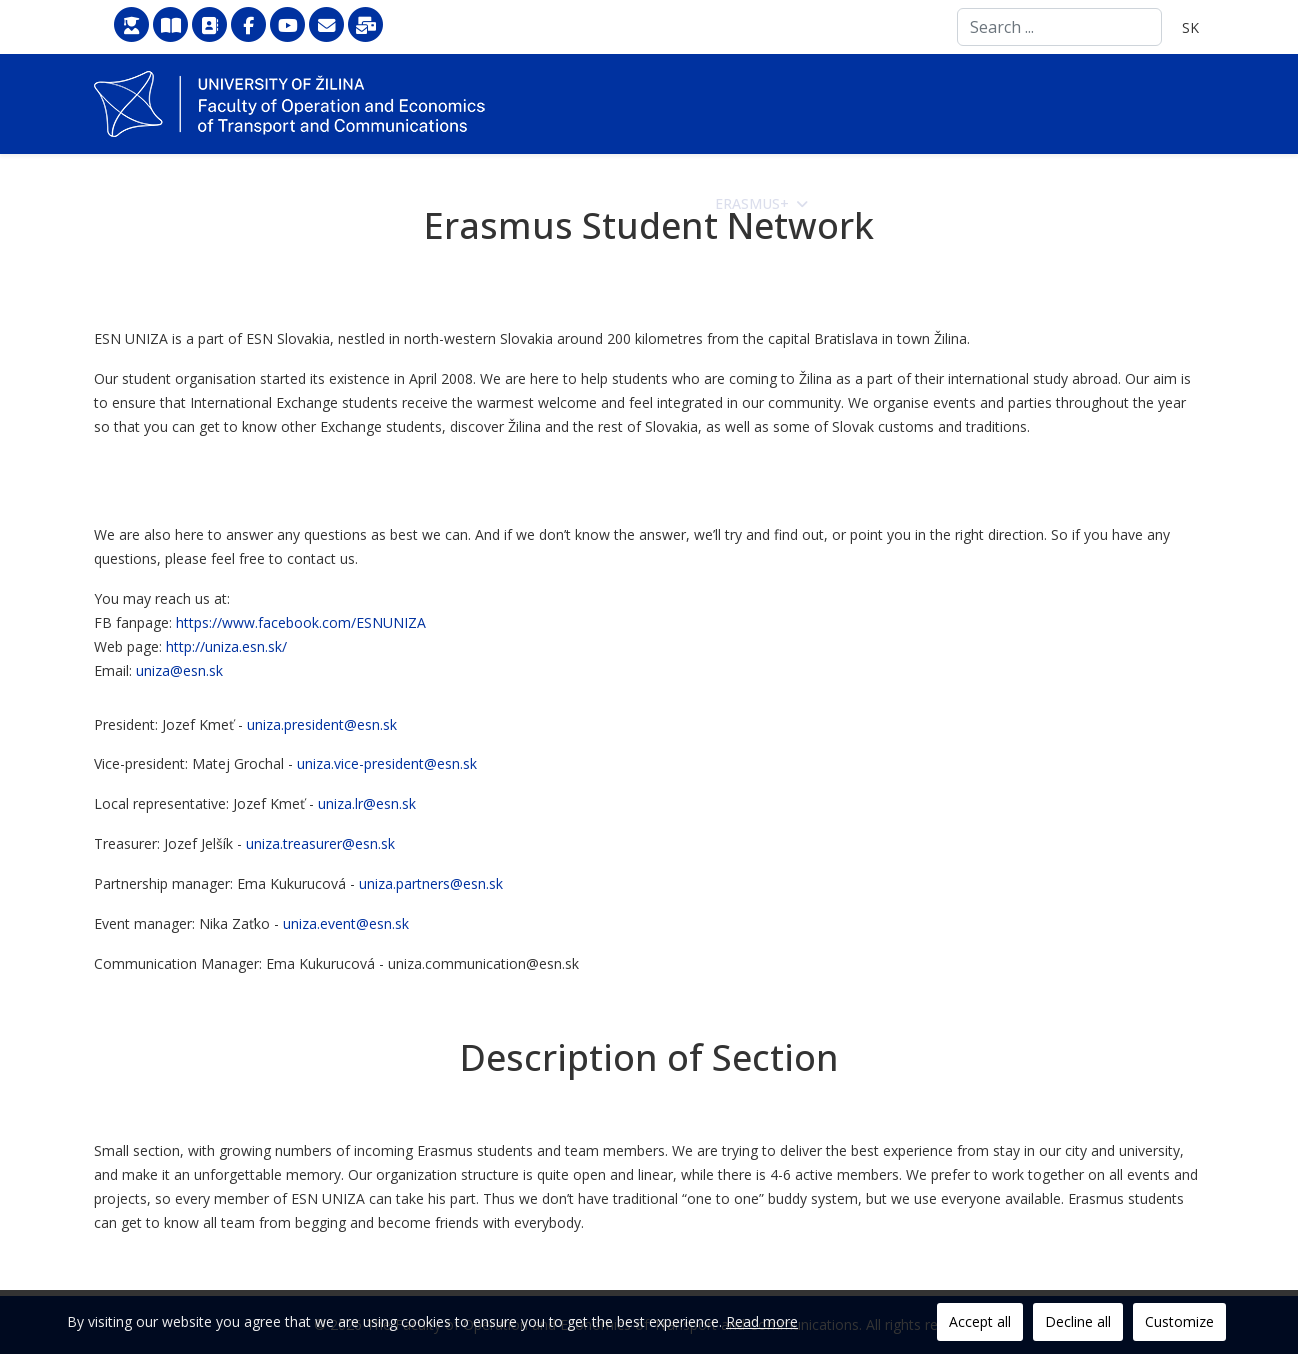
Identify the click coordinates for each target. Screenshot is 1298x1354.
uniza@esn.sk (179, 670)
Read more (762, 1321)
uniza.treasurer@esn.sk (320, 843)
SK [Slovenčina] (1190, 27)
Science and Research (921, 203)
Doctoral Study (1116, 203)
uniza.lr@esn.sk (367, 803)
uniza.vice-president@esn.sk (387, 763)
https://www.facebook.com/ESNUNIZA (301, 622)
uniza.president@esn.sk (322, 724)
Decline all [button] (1078, 1321)
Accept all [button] (980, 1321)
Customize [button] (1179, 1321)
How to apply (613, 203)
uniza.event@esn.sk (346, 923)
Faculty (481, 203)
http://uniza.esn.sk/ (226, 646)
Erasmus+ (752, 203)
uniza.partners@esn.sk (431, 883)
